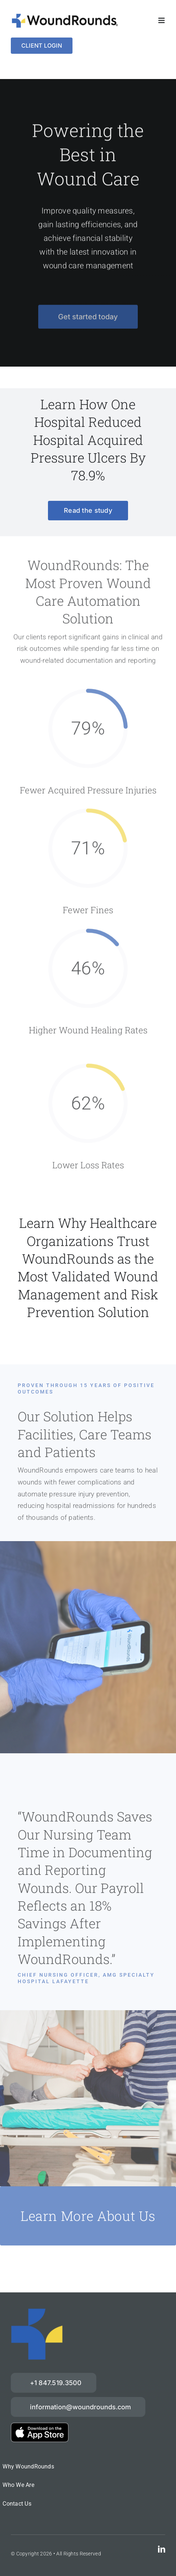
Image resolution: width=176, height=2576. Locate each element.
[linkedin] (161, 2549)
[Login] (41, 46)
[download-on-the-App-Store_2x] (40, 2426)
